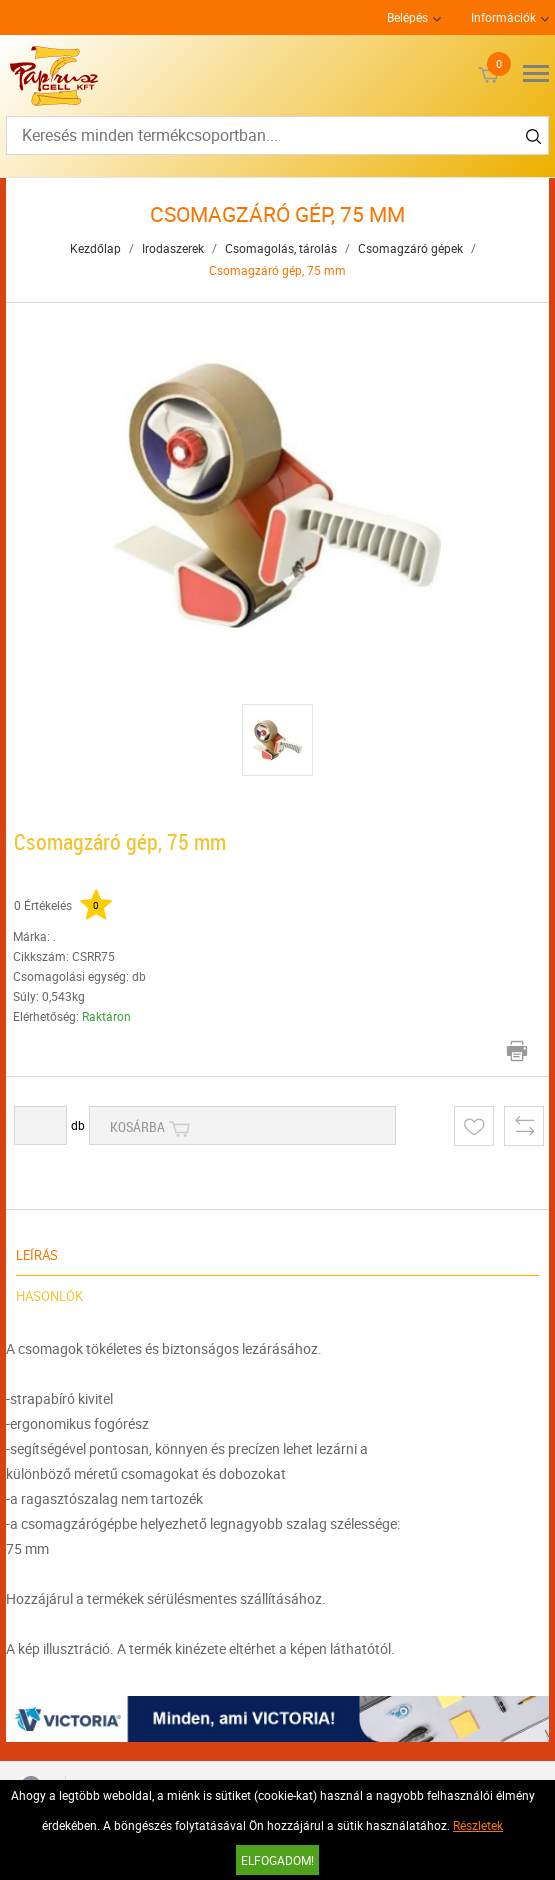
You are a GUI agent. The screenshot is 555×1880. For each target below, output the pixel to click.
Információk (503, 17)
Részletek (478, 1825)
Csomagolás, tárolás (281, 248)
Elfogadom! (277, 1860)
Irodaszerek (173, 248)
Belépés (407, 17)
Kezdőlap (95, 248)
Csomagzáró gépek (410, 248)
